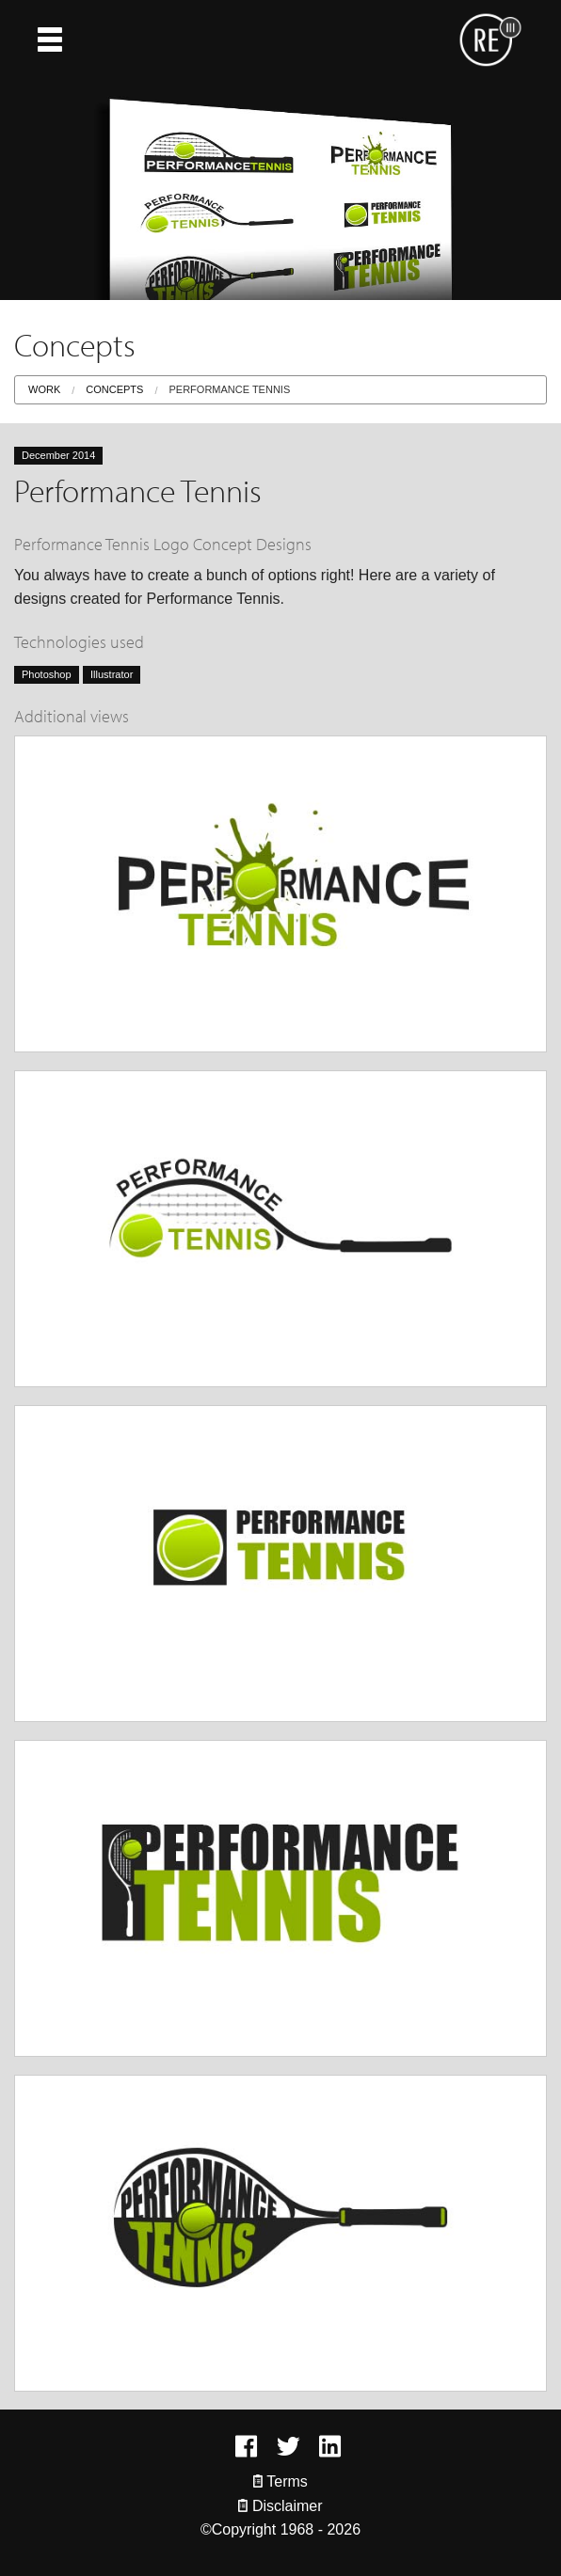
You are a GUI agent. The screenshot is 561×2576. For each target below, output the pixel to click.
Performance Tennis (229, 389)
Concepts (114, 389)
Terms (280, 2481)
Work (44, 389)
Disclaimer (280, 2506)
